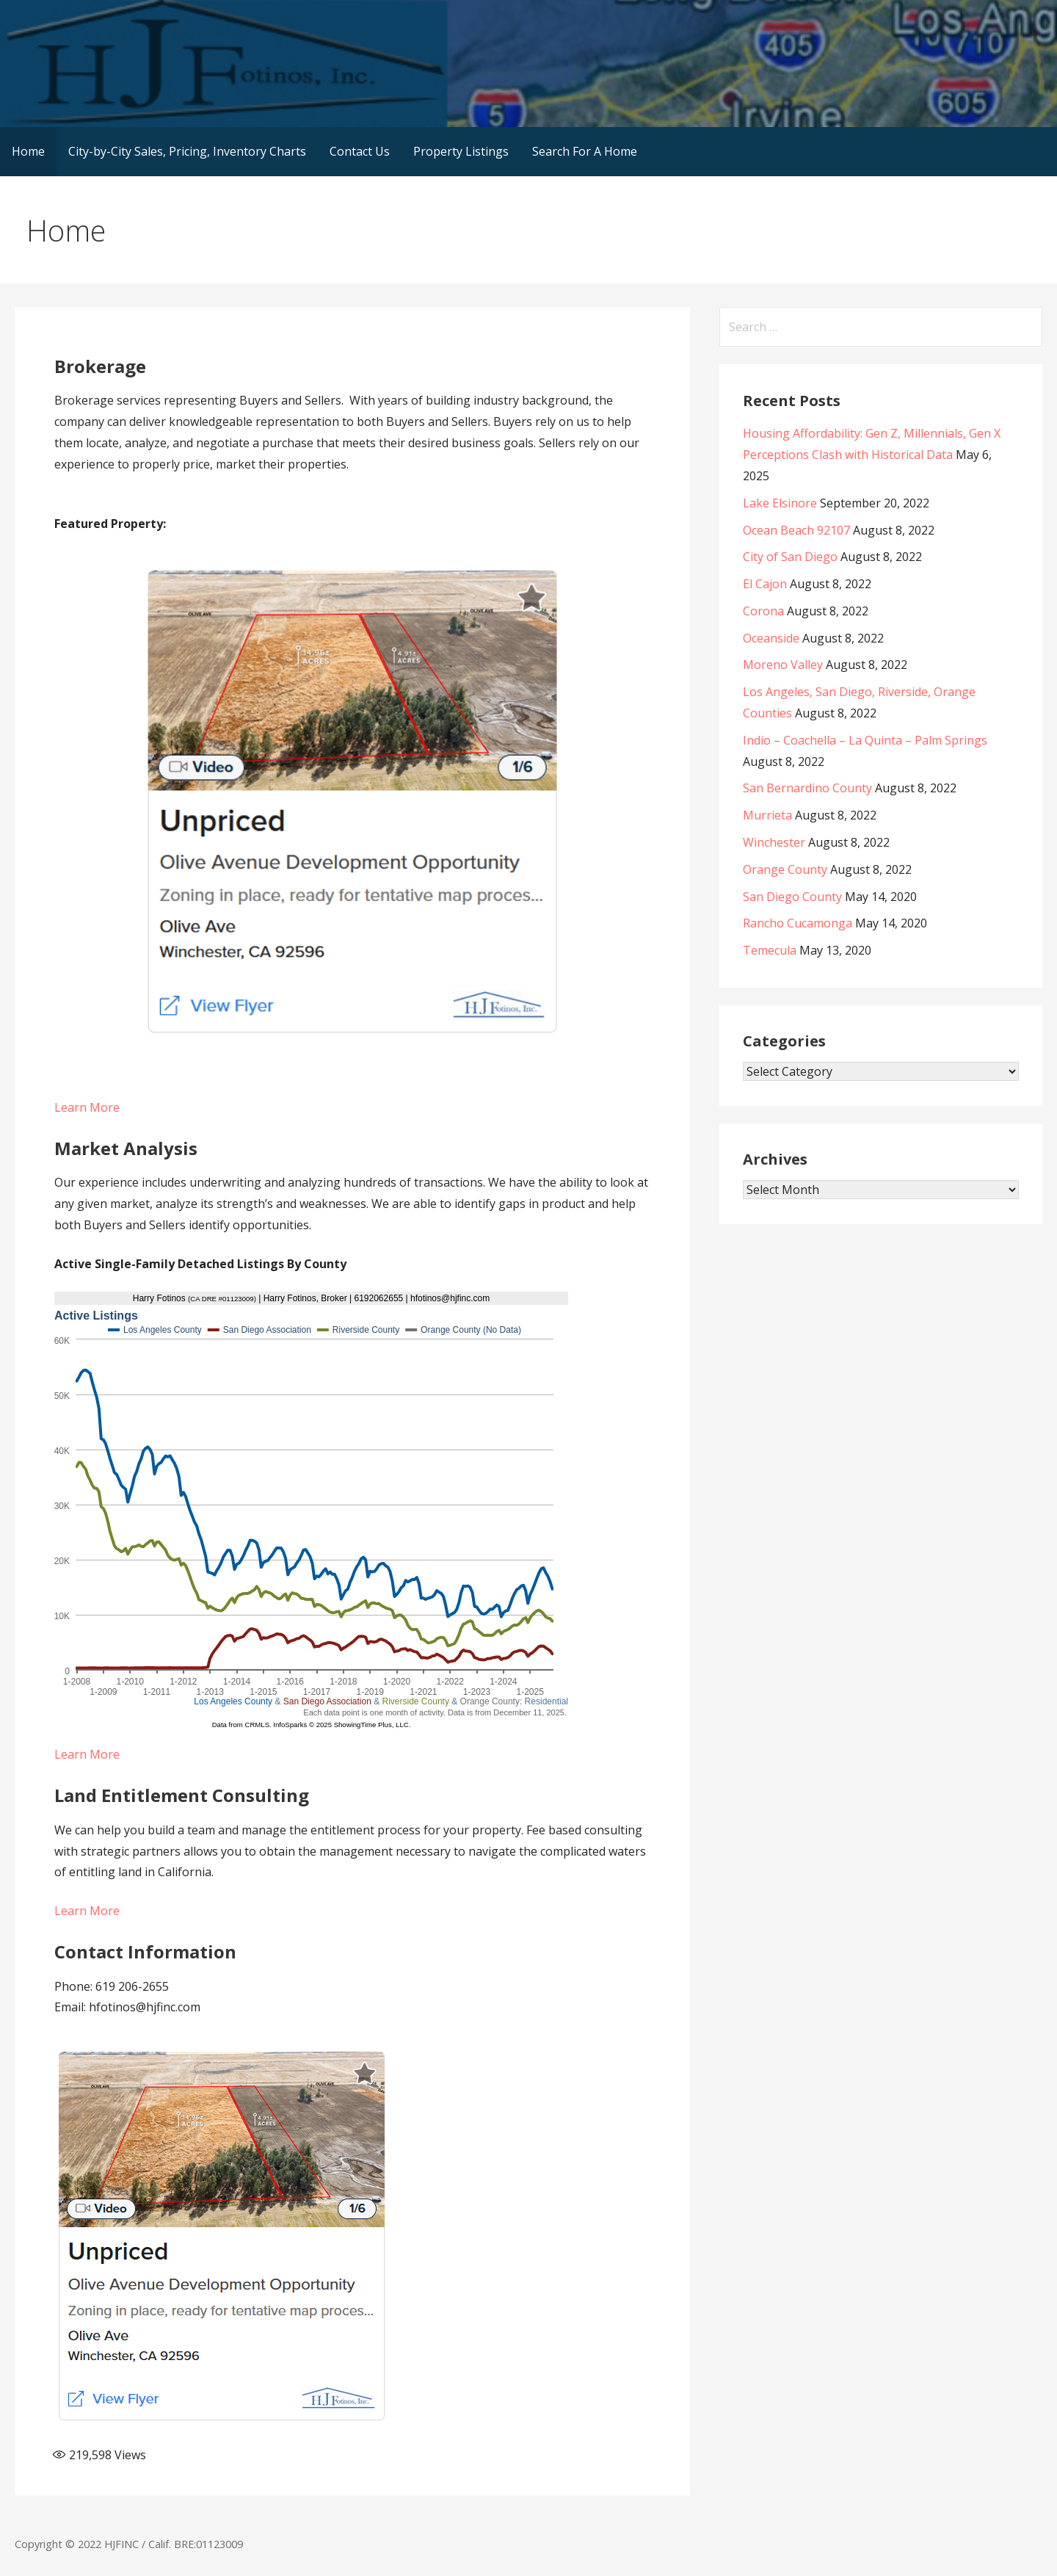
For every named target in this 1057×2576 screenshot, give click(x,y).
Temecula (769, 950)
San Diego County (792, 897)
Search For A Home (584, 151)
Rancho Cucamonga (797, 923)
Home (28, 151)
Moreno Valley (783, 664)
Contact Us (360, 151)
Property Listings (461, 151)
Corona (763, 611)
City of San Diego (790, 557)
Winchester (774, 842)
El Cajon (765, 584)
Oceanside (771, 638)
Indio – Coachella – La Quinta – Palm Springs (865, 740)
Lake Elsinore (780, 503)
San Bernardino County (807, 788)
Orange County (785, 869)
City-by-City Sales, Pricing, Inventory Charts (187, 151)
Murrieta (767, 815)
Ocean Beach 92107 (796, 530)
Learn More (87, 1107)
